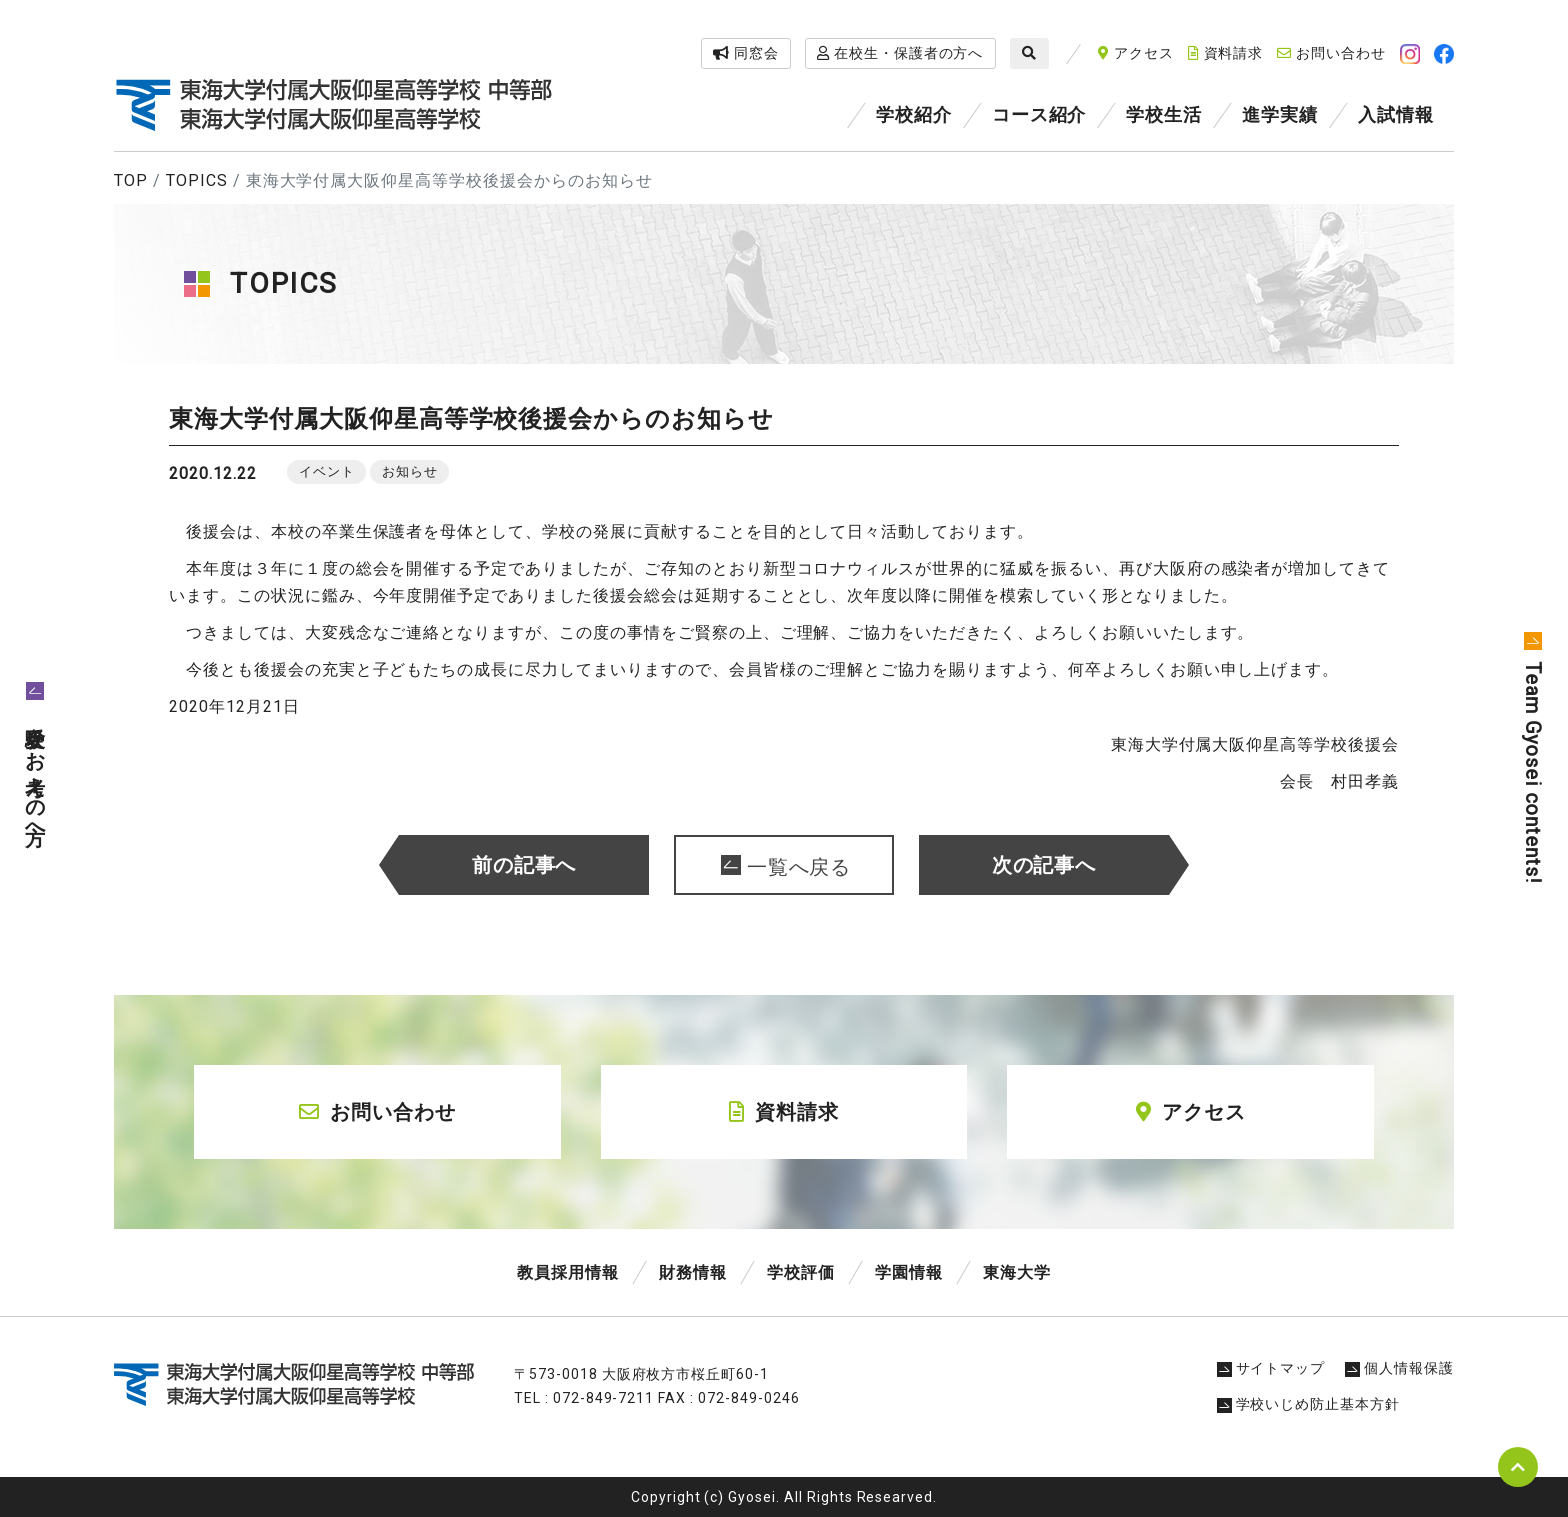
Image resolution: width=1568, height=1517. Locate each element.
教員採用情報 (568, 1272)
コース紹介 (1039, 114)
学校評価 (801, 1272)
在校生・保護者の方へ (900, 53)
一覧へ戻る (799, 867)
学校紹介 (914, 114)
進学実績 (1280, 114)
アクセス (1136, 53)
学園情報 (909, 1272)
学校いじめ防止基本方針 (1309, 1404)
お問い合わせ (1331, 53)
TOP (131, 180)
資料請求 (1226, 53)
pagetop (1518, 1467)
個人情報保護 (1399, 1368)
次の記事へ (1044, 865)
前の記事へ (524, 865)
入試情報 (1396, 114)
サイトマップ (1271, 1368)
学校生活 (1164, 114)
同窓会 (746, 53)
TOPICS (197, 180)
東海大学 (1017, 1272)
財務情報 (693, 1272)
